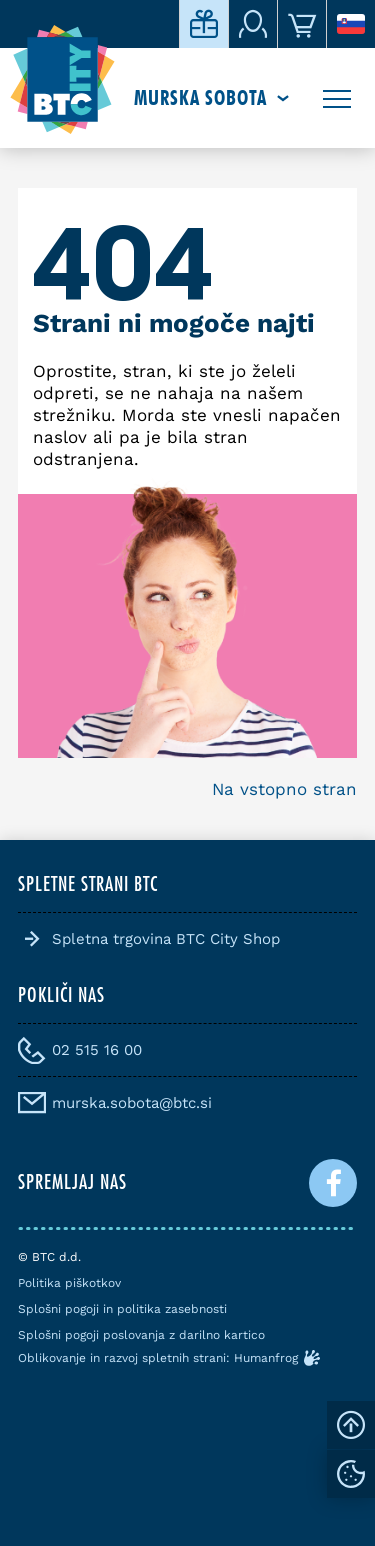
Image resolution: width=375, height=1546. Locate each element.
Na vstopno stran (284, 789)
